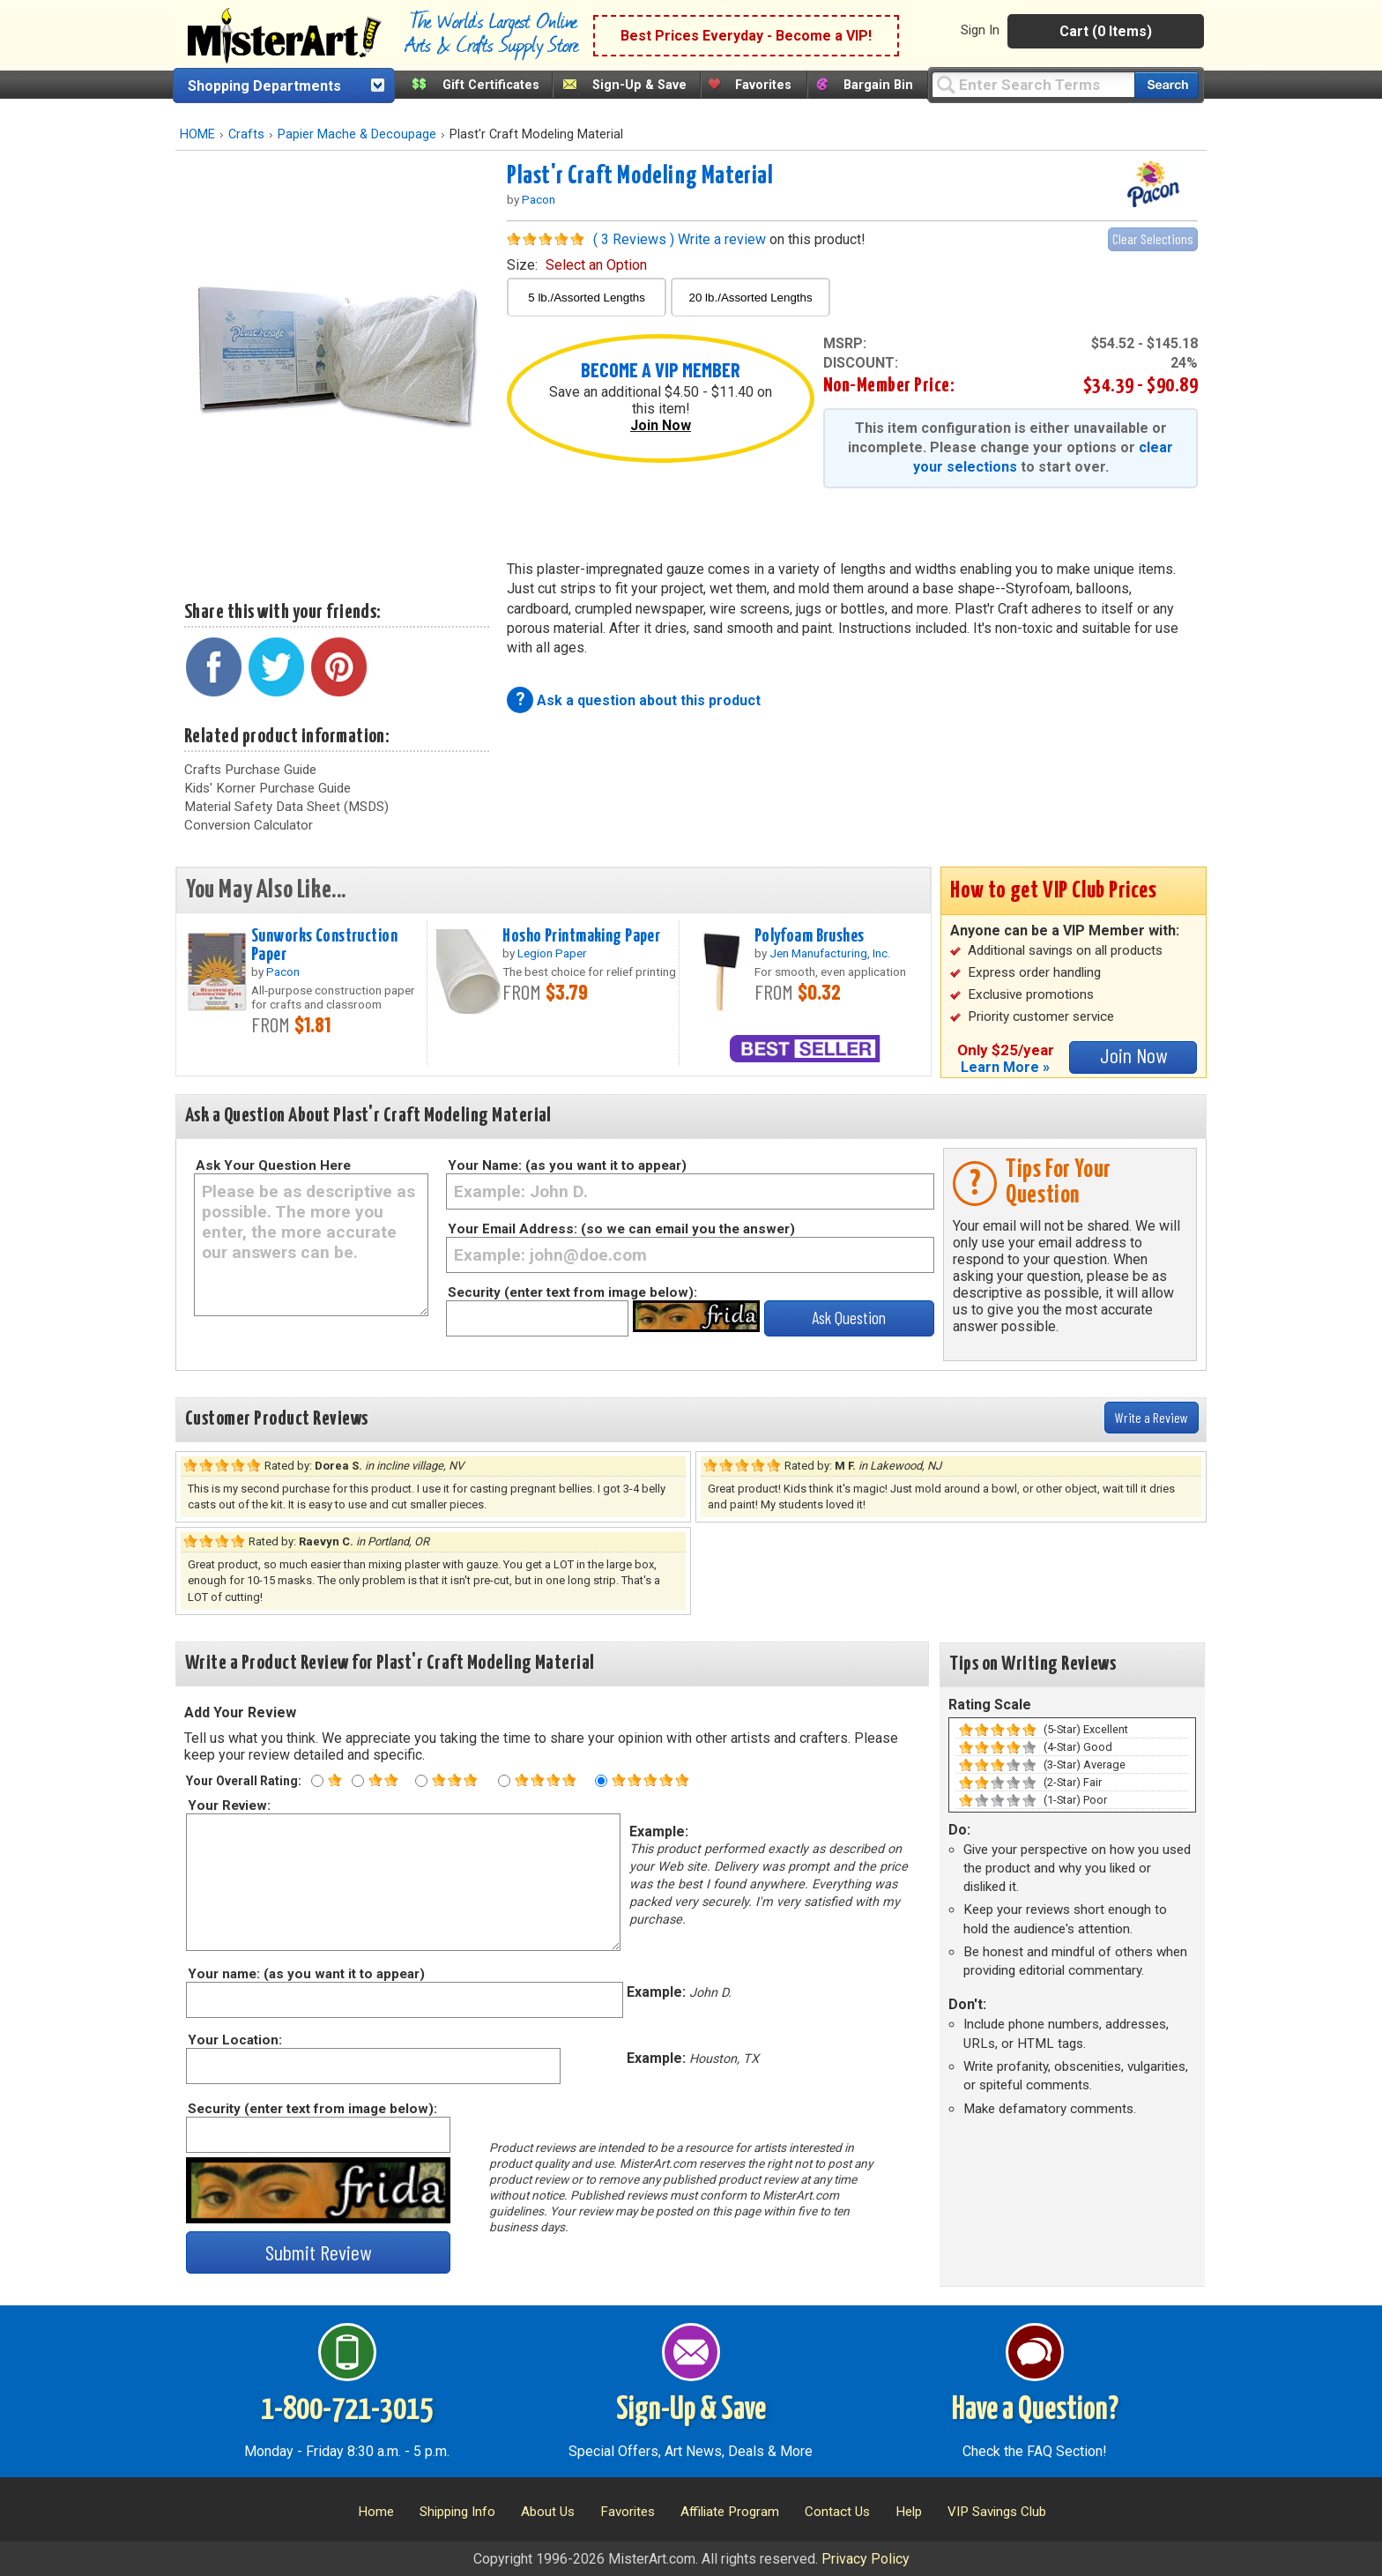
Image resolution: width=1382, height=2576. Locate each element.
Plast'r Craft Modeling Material (640, 176)
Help (908, 2512)
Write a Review (1151, 1417)
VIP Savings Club (996, 2512)
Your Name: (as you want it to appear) (567, 1165)
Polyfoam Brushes (809, 936)
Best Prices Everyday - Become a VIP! (746, 35)
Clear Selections (1152, 238)
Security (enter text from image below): (572, 1292)
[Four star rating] (504, 1781)
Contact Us (837, 2512)
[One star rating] (317, 1781)
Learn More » (1005, 1067)
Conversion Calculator (248, 825)
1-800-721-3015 (347, 2410)
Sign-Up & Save (639, 85)
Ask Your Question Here (273, 1165)
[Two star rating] (358, 1781)
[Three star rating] (421, 1781)
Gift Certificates (490, 85)
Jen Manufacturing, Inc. (829, 953)
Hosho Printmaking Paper (581, 936)
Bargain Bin (878, 85)
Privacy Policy (865, 2558)
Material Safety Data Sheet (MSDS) (286, 807)
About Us (548, 2512)
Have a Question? (1035, 2410)
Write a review (722, 239)
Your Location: (234, 2040)
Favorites (763, 85)
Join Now (660, 425)
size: (577, 265)
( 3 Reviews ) (633, 239)
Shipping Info (457, 2512)
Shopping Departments (264, 86)
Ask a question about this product (649, 700)
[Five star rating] (601, 1781)
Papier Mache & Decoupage (357, 134)
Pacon (538, 199)
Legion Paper (552, 953)
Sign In (980, 30)
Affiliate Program (729, 2512)
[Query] (1033, 84)
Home (376, 2512)
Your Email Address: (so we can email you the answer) (621, 1229)
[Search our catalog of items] (1166, 85)
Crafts (246, 134)
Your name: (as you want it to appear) (305, 1974)
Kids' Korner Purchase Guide (267, 788)
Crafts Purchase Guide (250, 770)
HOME (197, 134)
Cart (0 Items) (1105, 31)
